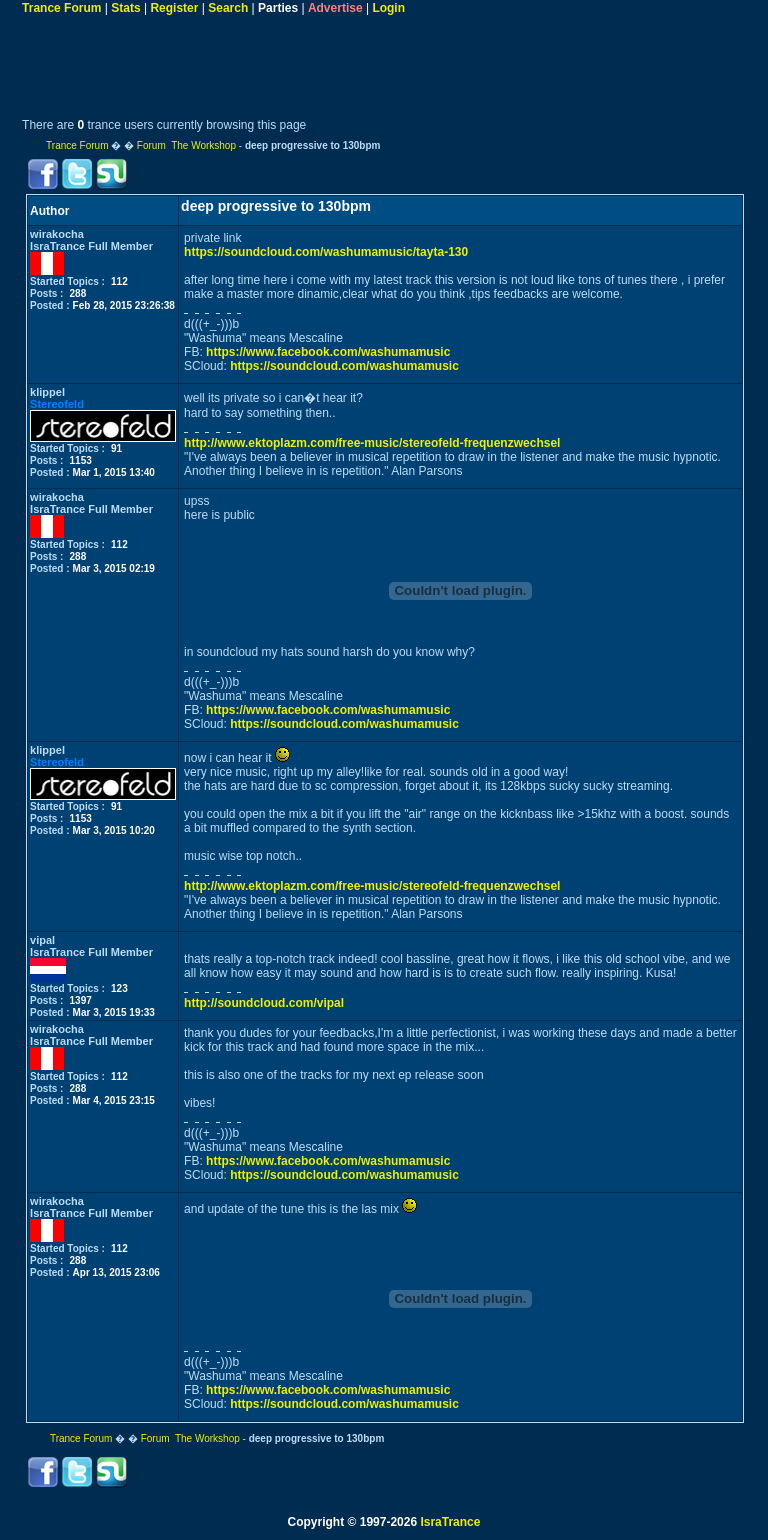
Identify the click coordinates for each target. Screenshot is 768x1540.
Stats (125, 8)
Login (388, 8)
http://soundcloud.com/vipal (264, 1003)
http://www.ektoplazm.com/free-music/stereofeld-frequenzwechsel (372, 443)
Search (228, 8)
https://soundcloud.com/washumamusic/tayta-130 (326, 252)
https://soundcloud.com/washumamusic (344, 366)
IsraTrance (450, 1522)
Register (174, 8)
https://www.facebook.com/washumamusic (328, 352)
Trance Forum (61, 8)
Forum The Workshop (186, 145)
